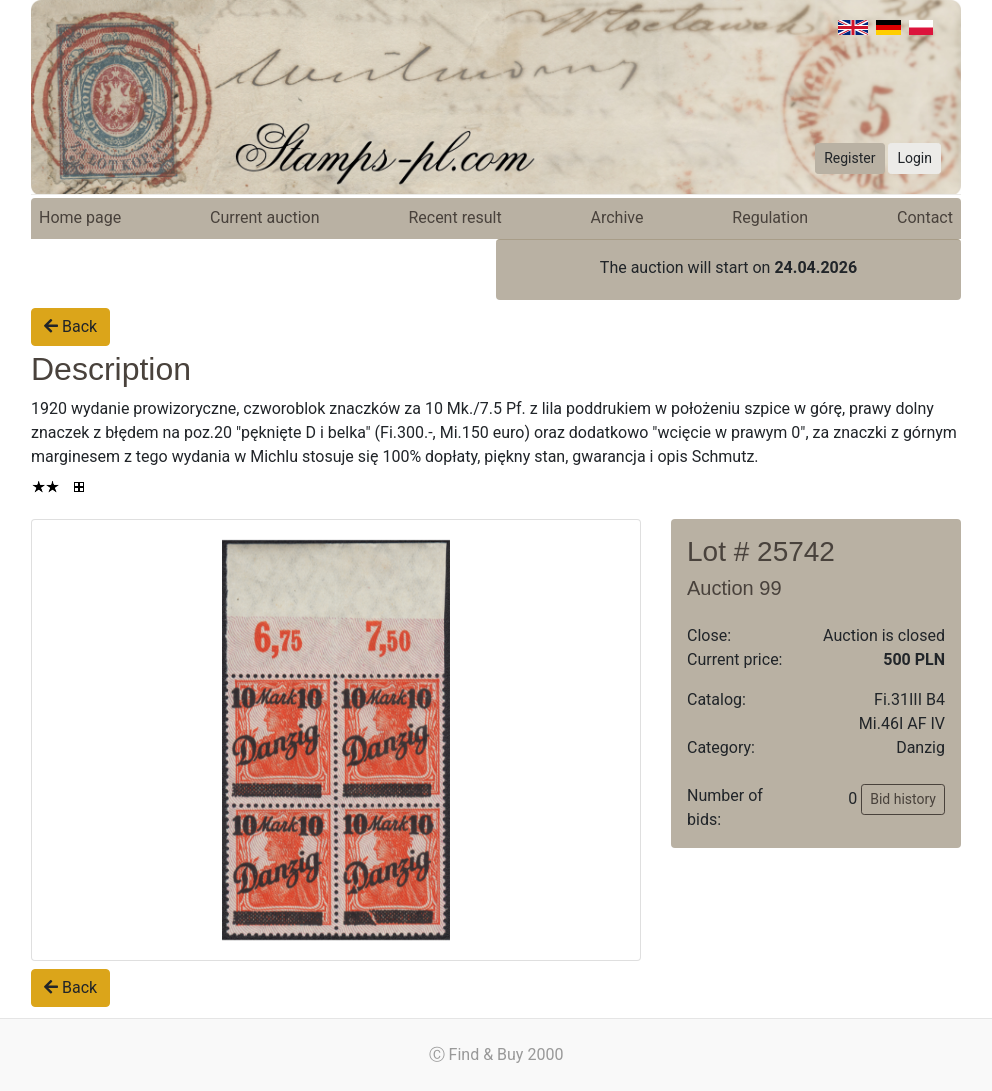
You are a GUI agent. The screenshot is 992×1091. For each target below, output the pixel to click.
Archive (617, 217)
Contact (925, 217)
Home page (80, 217)
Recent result (454, 217)
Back (70, 326)
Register (849, 158)
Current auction (264, 217)
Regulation (770, 217)
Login (914, 158)
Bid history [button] (903, 799)
